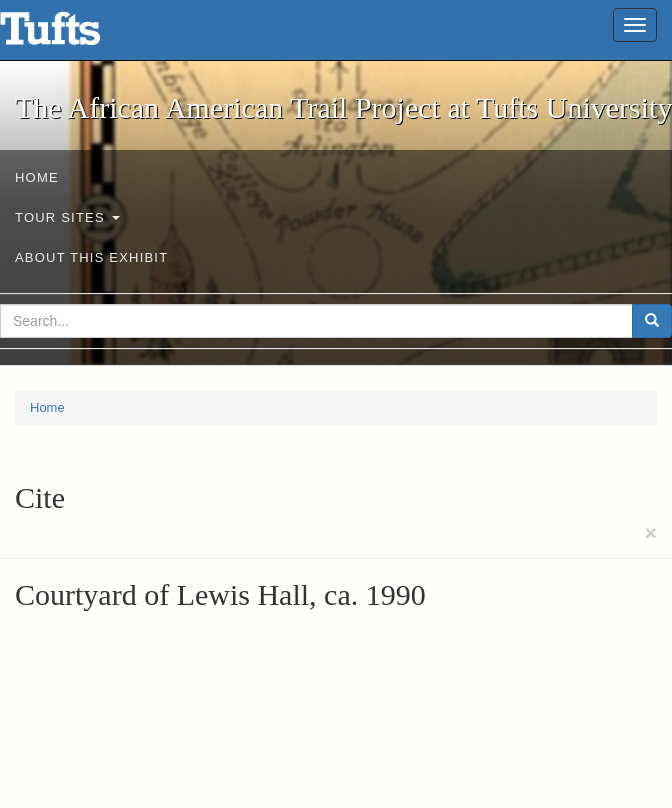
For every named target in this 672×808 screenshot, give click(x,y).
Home (37, 177)
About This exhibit (91, 257)
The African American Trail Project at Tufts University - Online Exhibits (75, 35)
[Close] (651, 532)
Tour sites (67, 217)
